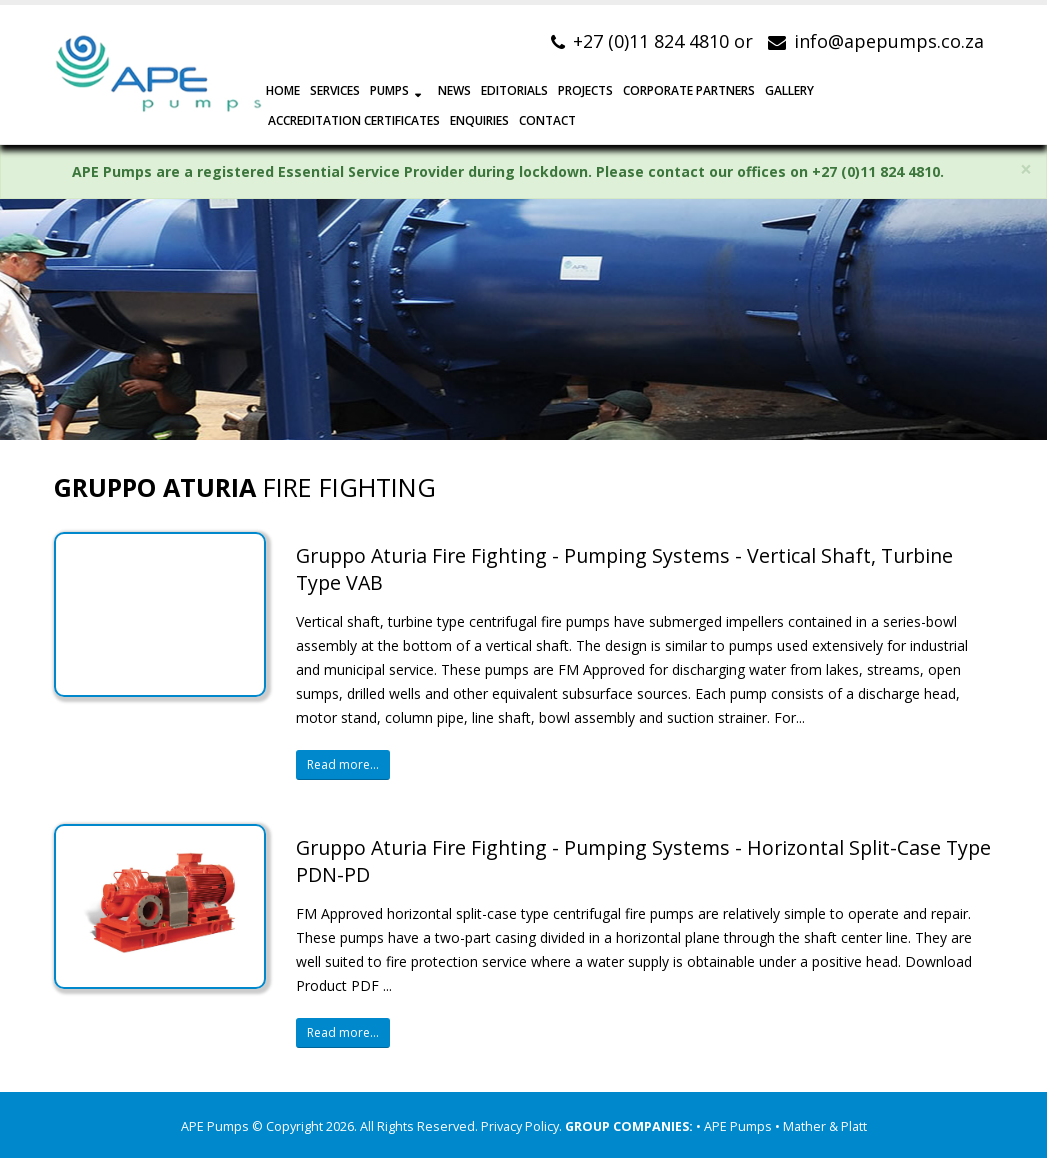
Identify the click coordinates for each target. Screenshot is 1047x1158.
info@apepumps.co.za (889, 41)
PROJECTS (585, 90)
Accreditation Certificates (354, 120)
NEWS (454, 90)
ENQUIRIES (479, 120)
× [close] (1026, 169)
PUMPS (389, 90)
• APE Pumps (735, 1126)
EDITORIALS (514, 90)
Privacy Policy (520, 1126)
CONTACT (547, 120)
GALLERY (789, 90)
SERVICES (335, 90)
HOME (283, 90)
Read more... (343, 764)
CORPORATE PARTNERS (689, 90)
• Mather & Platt (821, 1126)
